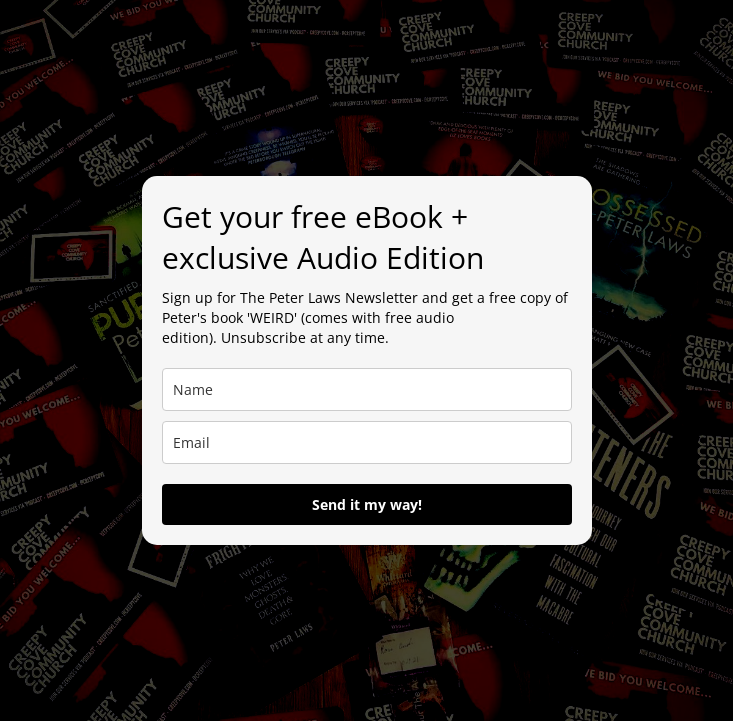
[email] (367, 442)
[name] (367, 389)
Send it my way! (367, 504)
